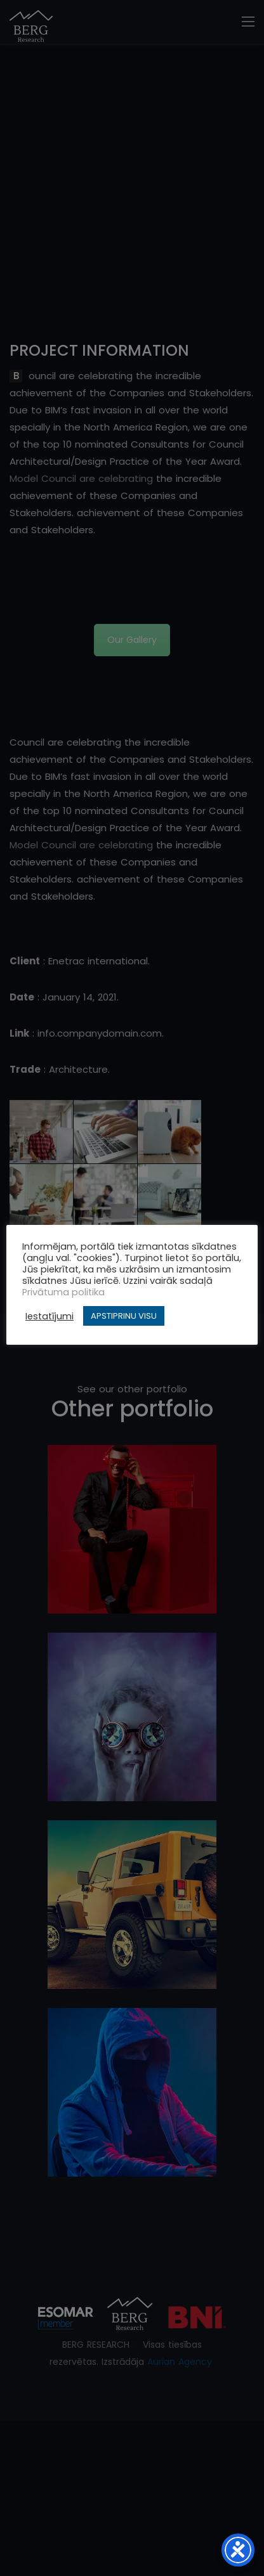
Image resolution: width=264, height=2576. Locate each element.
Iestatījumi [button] (49, 1316)
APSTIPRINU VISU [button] (124, 1316)
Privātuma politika (63, 1292)
